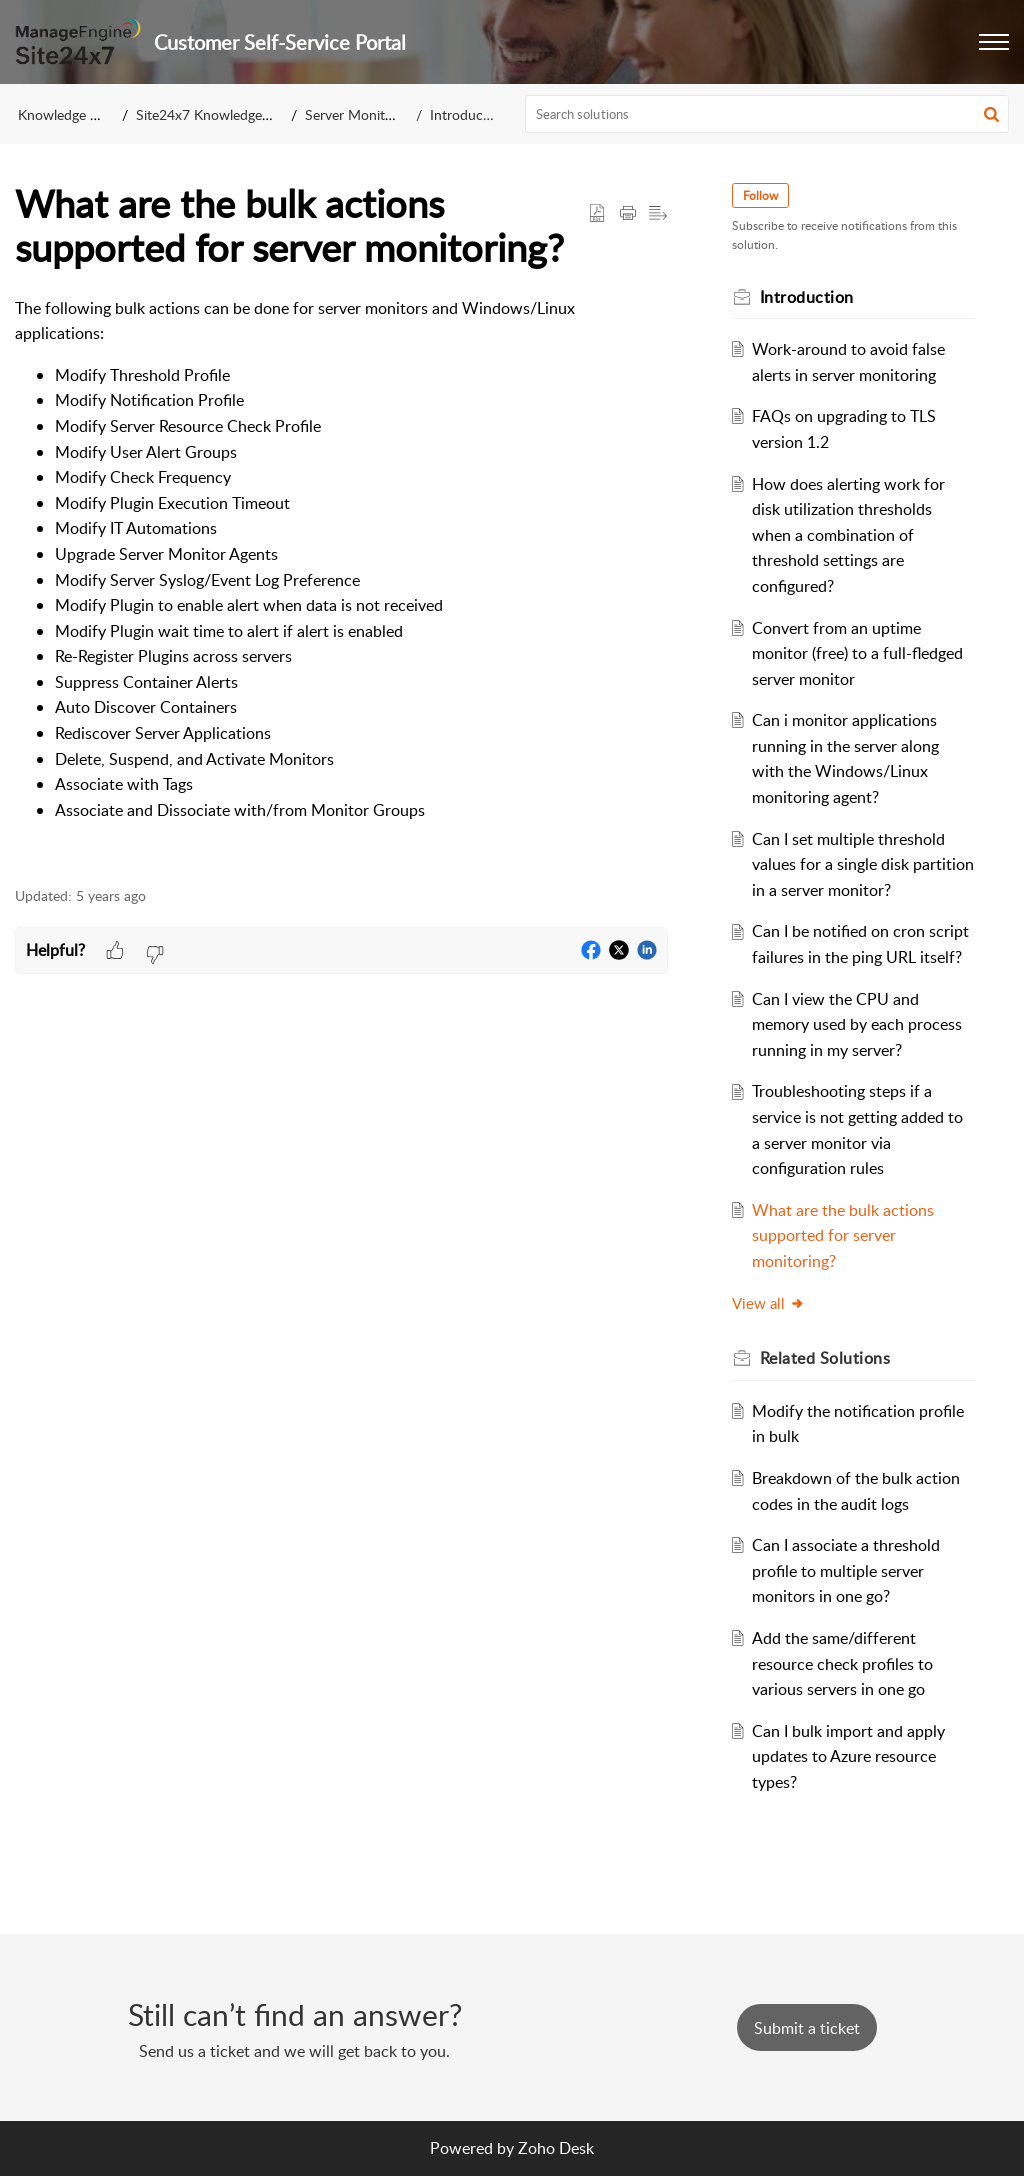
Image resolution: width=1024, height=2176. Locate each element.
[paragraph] (341, 580)
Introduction (468, 114)
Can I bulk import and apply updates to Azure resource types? (848, 1756)
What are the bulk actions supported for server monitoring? (843, 1235)
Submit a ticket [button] (807, 2028)
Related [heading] (825, 1358)
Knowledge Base (68, 114)
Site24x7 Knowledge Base (215, 114)
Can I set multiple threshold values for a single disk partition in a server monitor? (863, 864)
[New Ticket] (807, 2028)
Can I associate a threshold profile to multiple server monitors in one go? (846, 1570)
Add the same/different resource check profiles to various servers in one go (842, 1663)
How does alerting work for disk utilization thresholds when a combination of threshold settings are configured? (848, 535)
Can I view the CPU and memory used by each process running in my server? (857, 1024)
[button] (994, 42)
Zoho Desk (556, 2148)
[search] (767, 114)
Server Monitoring (360, 114)
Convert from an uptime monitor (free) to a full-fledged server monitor (857, 653)
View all (768, 1303)
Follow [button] (760, 195)
